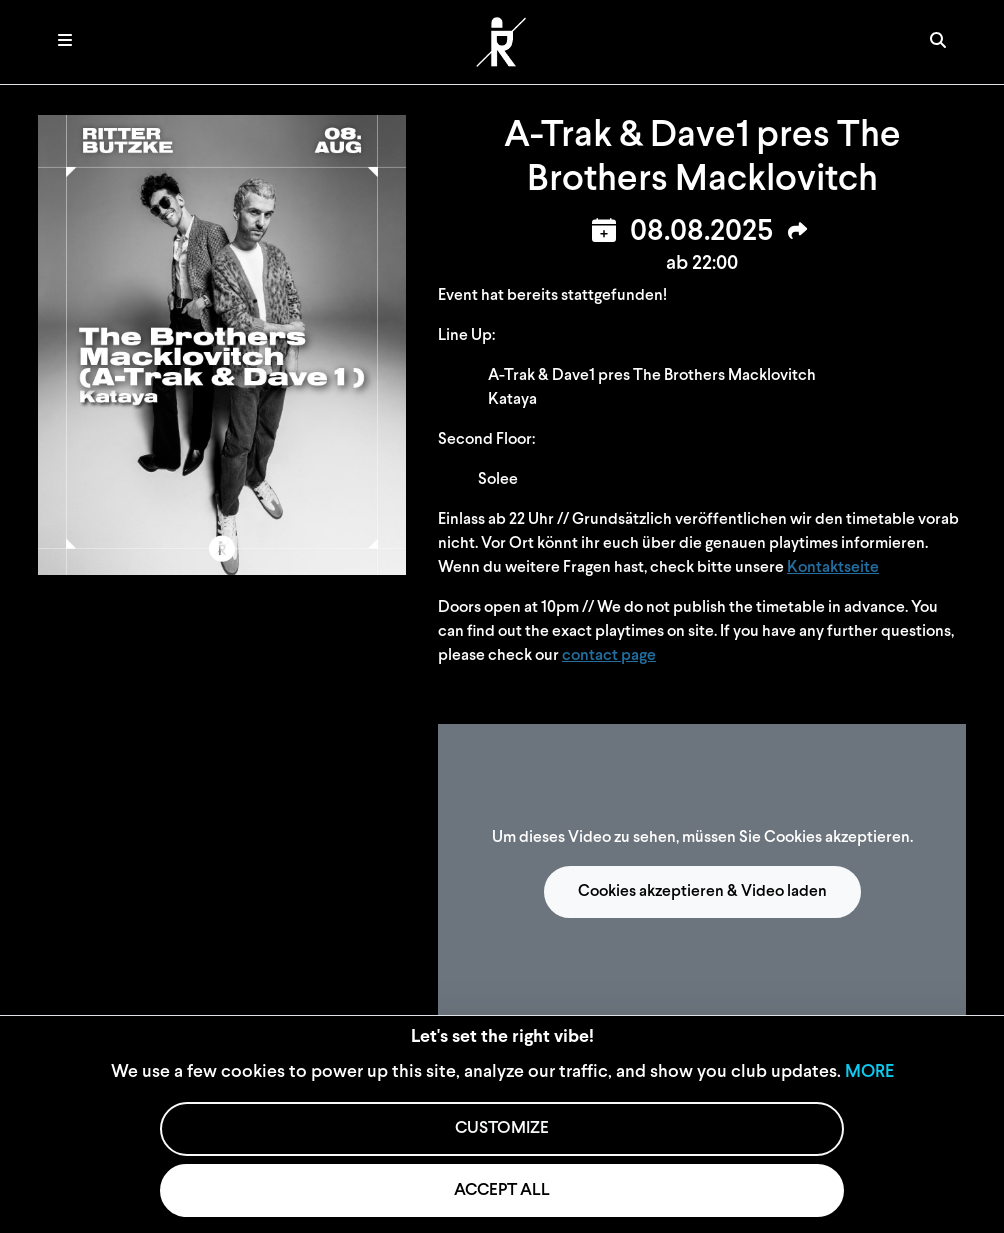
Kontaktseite (833, 568)
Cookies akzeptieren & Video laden (702, 892)
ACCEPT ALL (502, 1190)
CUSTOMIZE (502, 1128)
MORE (869, 1072)
